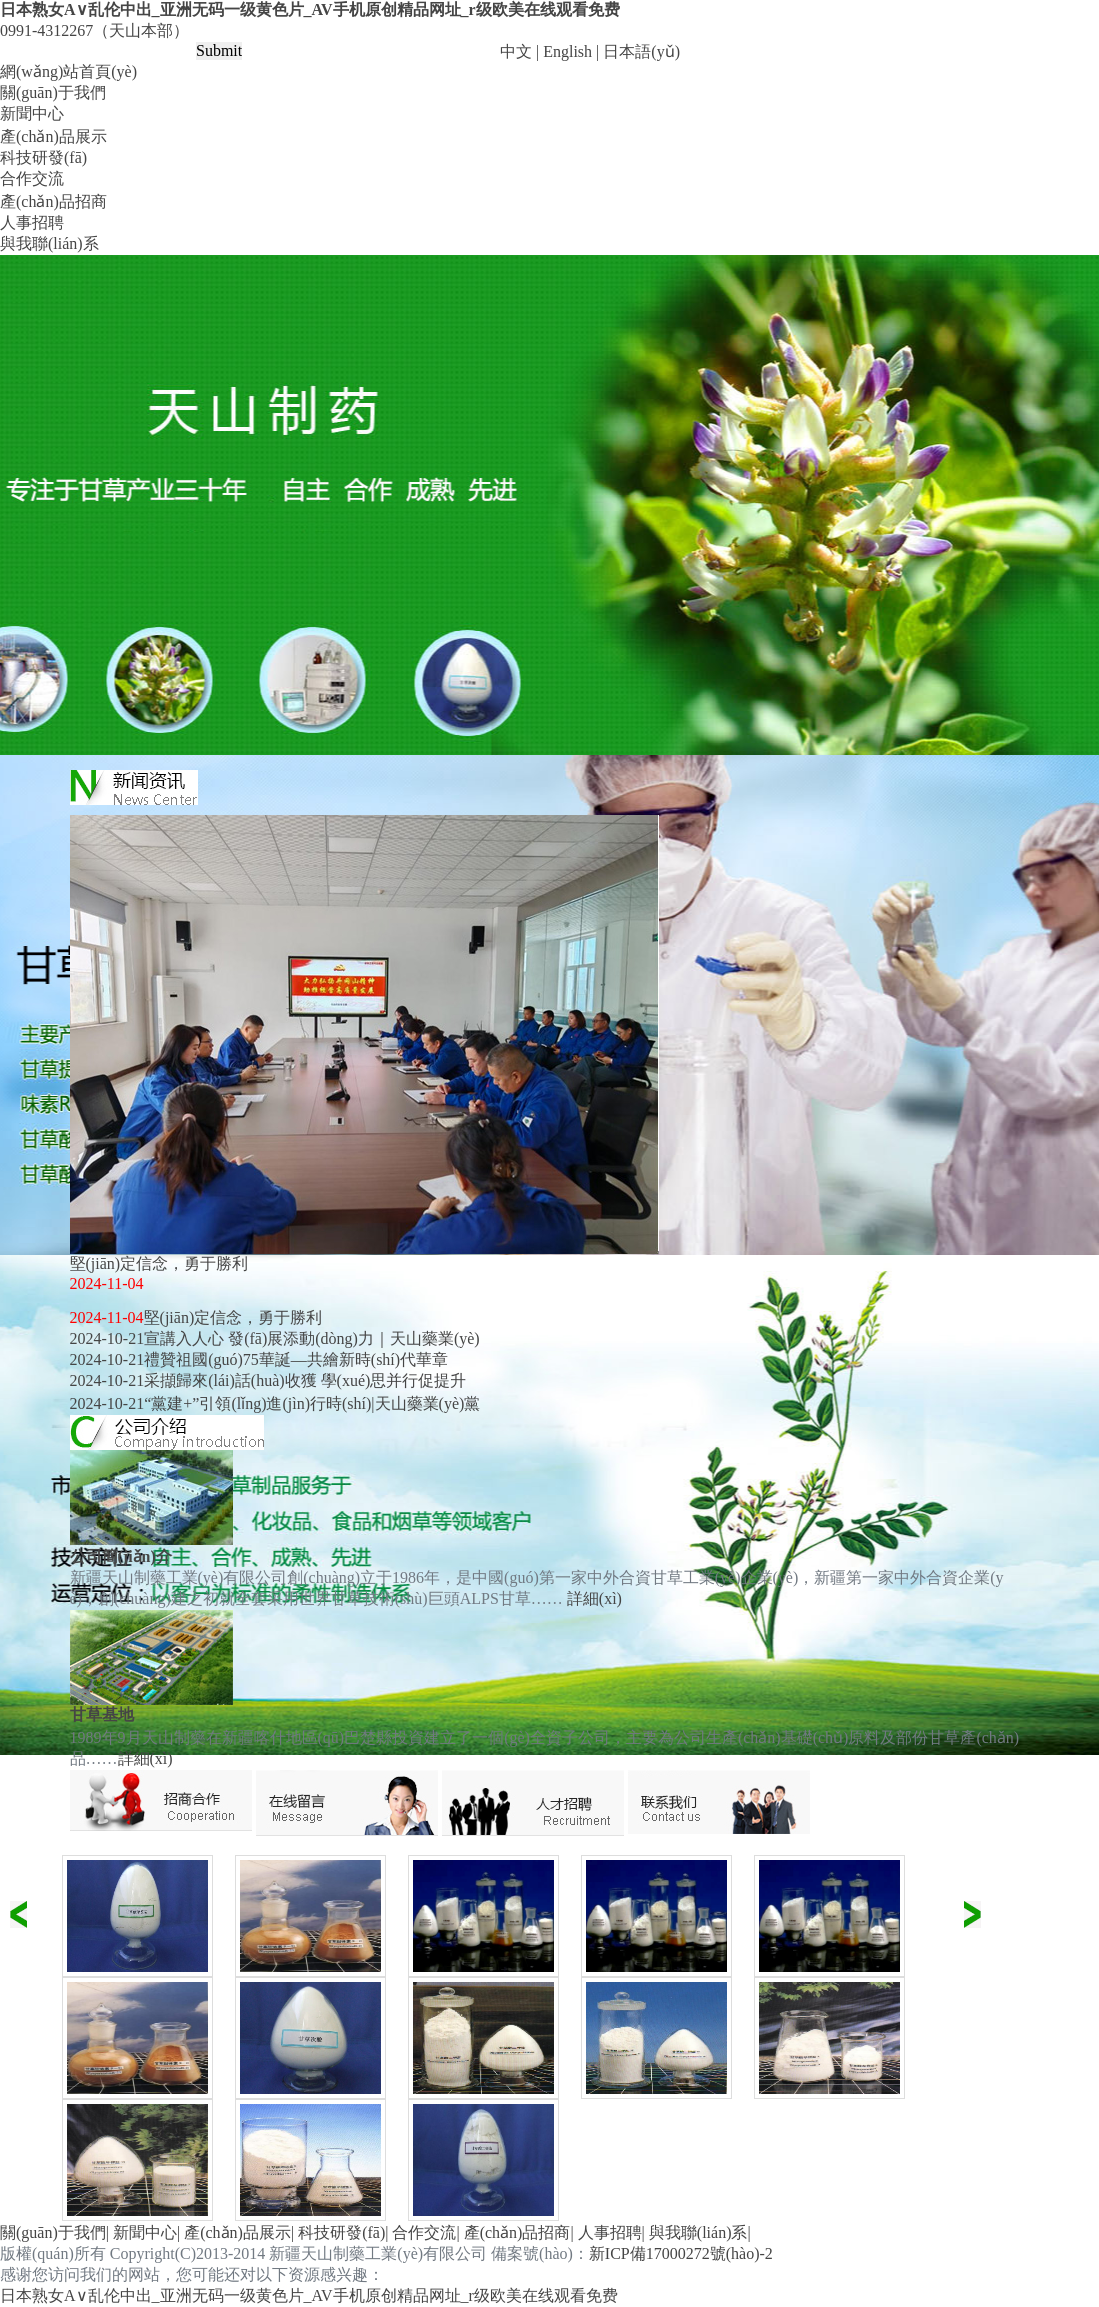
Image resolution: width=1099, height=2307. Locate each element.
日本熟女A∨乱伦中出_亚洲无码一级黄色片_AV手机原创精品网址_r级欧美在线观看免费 (310, 9)
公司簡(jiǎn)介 (121, 1556)
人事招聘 (32, 222)
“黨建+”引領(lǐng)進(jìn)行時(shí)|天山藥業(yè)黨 (312, 1403)
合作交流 (32, 178)
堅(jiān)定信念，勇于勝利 (233, 1317)
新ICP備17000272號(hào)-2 (681, 2253)
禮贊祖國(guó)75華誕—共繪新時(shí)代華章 (296, 1359)
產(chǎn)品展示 (53, 136)
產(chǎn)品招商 (53, 201)
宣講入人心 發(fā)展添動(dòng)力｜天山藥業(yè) (312, 1338)
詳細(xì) (594, 1598)
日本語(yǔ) (641, 51)
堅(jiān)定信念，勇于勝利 (159, 1263)
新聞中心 (32, 113)
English (567, 51)
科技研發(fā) (43, 157)
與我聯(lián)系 (49, 243)
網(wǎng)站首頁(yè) (68, 71)
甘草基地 (102, 1714)
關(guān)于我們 (53, 92)
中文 (516, 51)
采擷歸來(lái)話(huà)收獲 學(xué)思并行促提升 (305, 1380)
